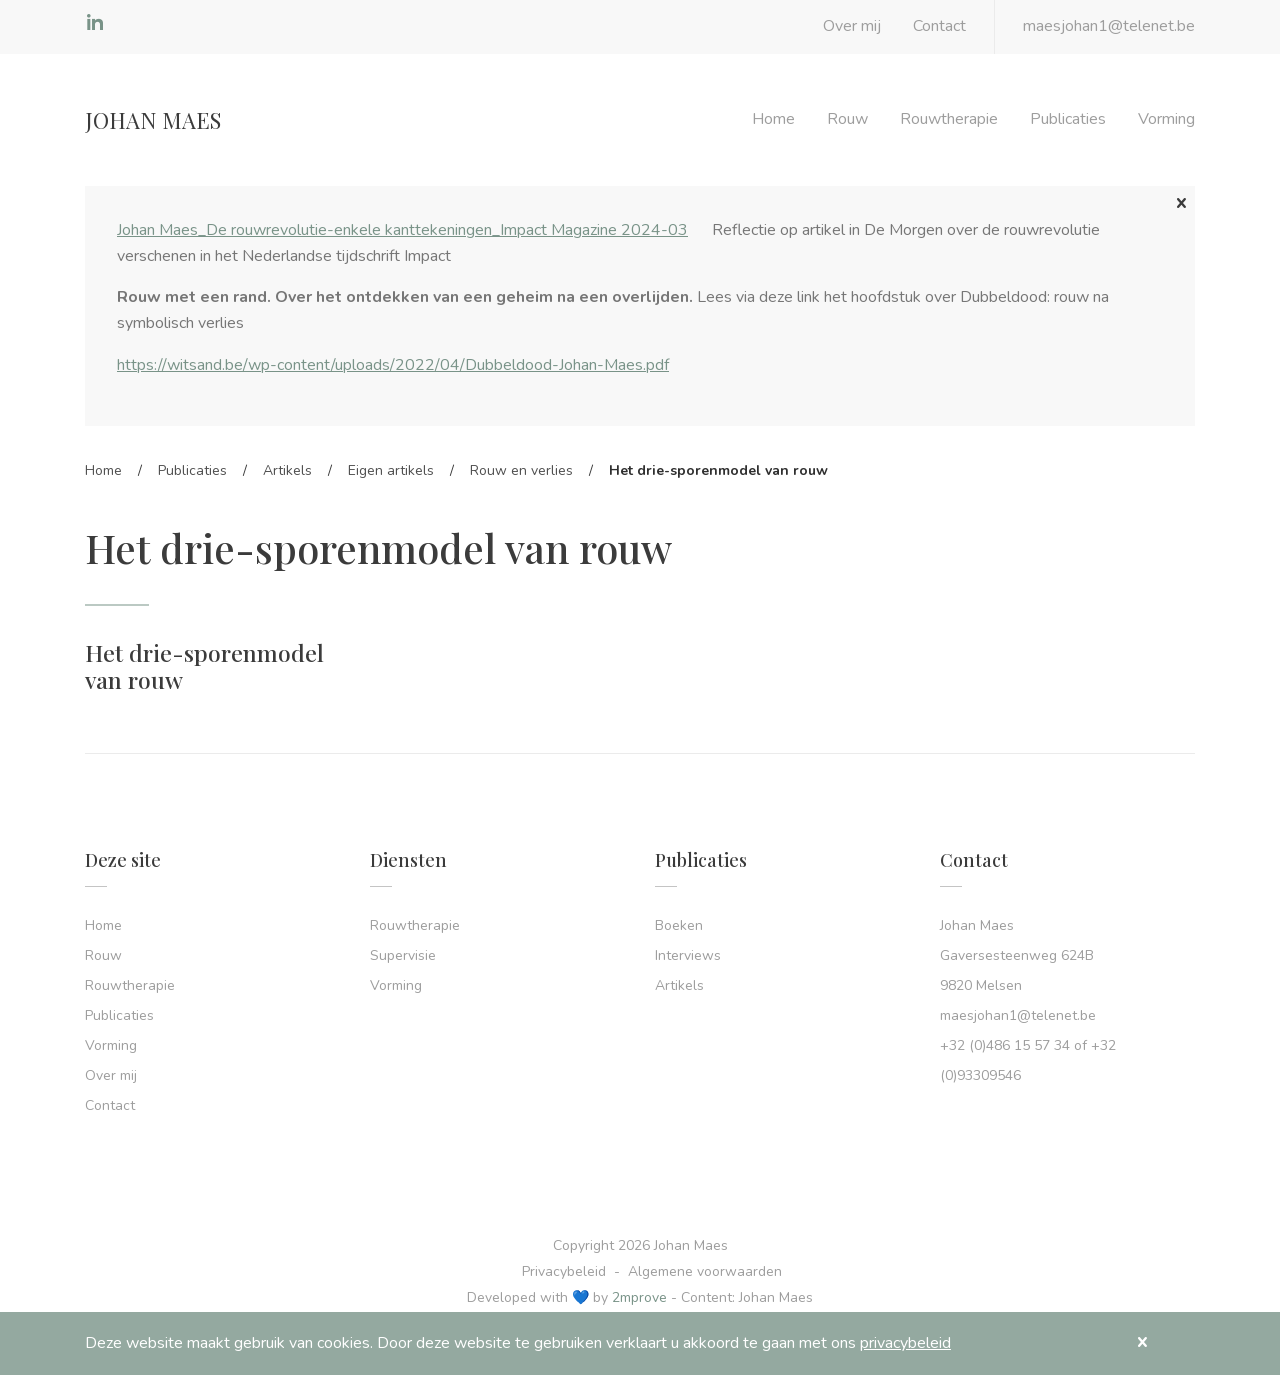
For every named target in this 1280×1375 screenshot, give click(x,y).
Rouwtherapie (949, 119)
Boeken (679, 925)
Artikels (287, 470)
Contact (939, 26)
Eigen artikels (391, 470)
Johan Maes (153, 120)
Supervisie (403, 955)
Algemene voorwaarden (705, 1271)
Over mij (852, 26)
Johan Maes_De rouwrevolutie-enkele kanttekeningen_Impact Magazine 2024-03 (402, 230)
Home (773, 119)
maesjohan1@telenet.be (1109, 26)
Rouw (847, 119)
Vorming (1166, 119)
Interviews (688, 955)
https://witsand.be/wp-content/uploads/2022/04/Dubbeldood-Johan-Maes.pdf (393, 365)
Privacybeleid (564, 1271)
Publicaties (1068, 119)
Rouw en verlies (521, 470)
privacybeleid (905, 1343)
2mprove (639, 1297)
